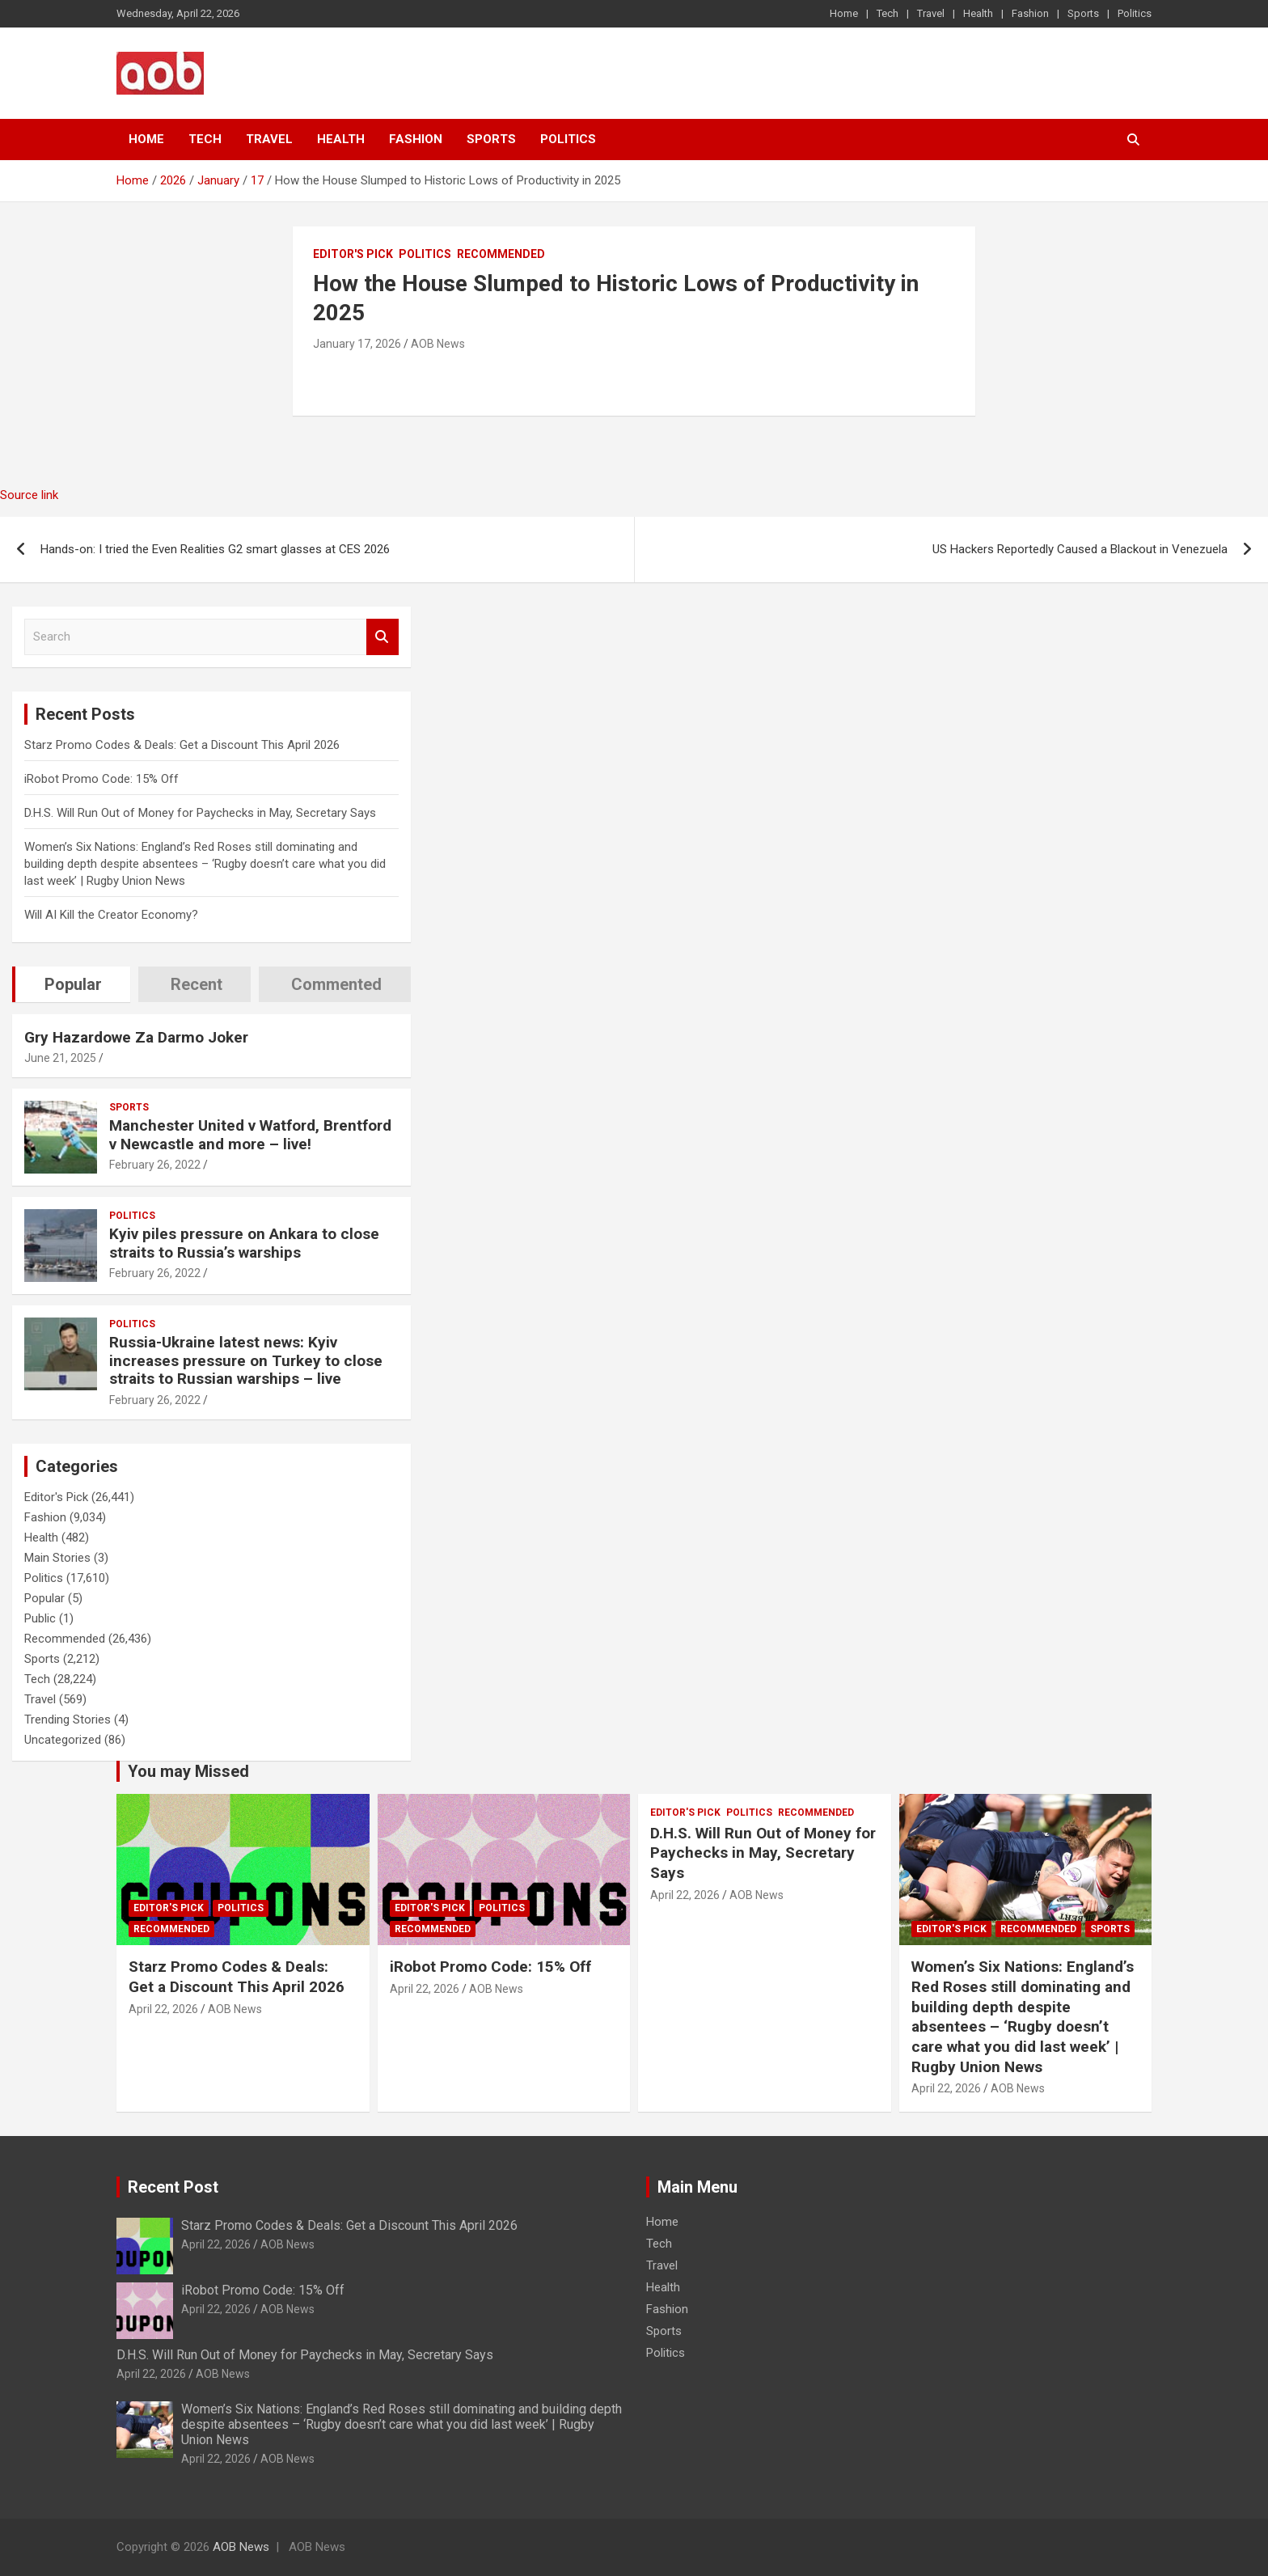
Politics (1135, 13)
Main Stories (57, 1557)
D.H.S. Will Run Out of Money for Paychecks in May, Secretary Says (200, 813)
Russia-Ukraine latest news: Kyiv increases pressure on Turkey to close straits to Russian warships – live (246, 1361)
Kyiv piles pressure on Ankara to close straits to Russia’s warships (244, 1243)
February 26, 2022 (155, 1164)
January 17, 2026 (357, 343)
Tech (887, 13)
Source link (29, 495)
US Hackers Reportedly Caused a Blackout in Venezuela (1080, 549)
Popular (44, 1598)
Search (382, 637)
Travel (931, 13)
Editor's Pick (353, 253)
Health (978, 13)
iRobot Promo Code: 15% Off (101, 779)
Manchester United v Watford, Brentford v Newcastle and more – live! (250, 1134)
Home (844, 13)
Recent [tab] (196, 984)
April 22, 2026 (163, 2009)
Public (40, 1618)
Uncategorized (62, 1739)
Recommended (501, 253)
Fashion (1030, 13)
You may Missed (188, 1771)
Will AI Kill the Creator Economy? (111, 914)
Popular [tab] (73, 984)
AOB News (438, 343)
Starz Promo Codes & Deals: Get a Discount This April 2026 (182, 745)
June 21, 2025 (60, 1057)
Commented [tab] (336, 984)
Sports (1083, 13)
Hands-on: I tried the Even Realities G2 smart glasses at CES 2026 (215, 549)
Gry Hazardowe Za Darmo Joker (136, 1037)
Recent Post (173, 2187)
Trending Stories (67, 1719)
